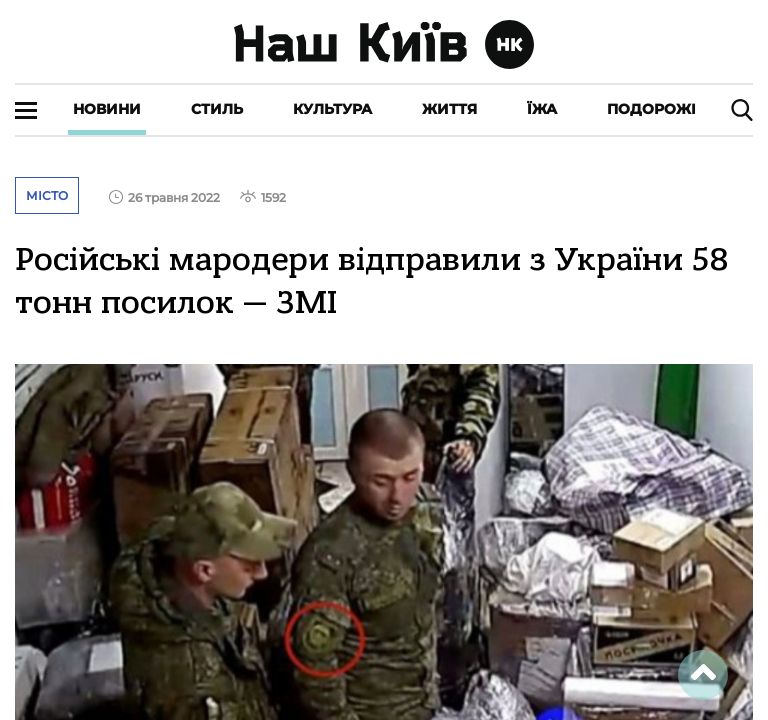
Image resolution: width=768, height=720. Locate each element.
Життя (449, 109)
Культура (332, 109)
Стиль (217, 109)
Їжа (542, 109)
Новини (107, 109)
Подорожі (651, 109)
